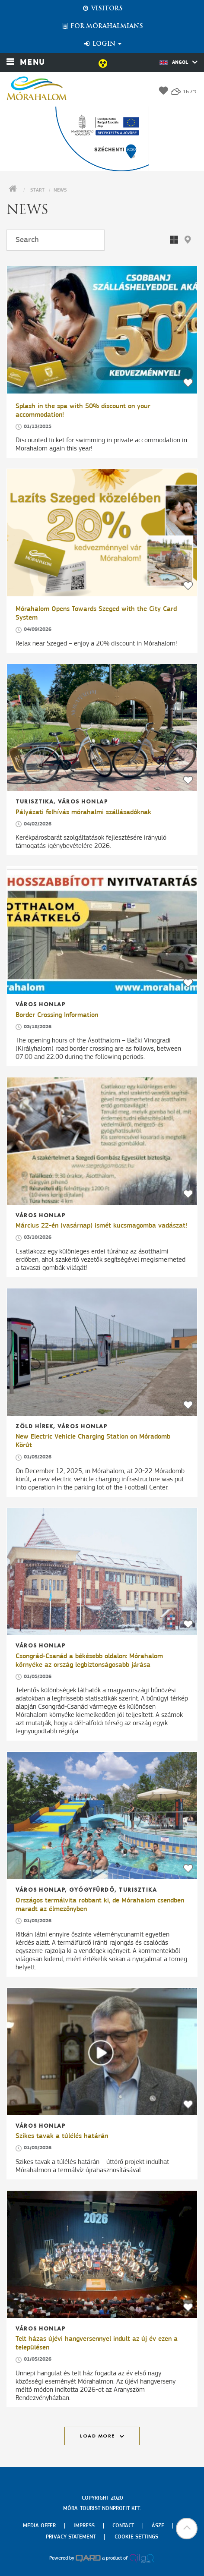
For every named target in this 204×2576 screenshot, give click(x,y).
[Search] (55, 240)
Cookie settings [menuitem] (136, 2537)
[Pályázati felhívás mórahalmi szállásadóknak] (102, 727)
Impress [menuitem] (84, 2526)
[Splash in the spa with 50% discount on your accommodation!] (102, 330)
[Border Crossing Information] (102, 930)
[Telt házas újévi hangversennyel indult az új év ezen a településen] (102, 2254)
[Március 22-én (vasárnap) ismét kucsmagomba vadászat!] (102, 1141)
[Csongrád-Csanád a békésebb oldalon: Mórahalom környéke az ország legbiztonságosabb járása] (102, 1571)
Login (102, 44)
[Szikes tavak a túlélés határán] (102, 2051)
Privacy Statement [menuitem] (71, 2537)
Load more (97, 2435)
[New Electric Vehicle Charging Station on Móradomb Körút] (102, 1352)
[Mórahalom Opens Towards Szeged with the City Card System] (102, 532)
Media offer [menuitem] (39, 2526)
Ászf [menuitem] (158, 2526)
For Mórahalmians (102, 26)
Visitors (102, 8)
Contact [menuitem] (123, 2526)
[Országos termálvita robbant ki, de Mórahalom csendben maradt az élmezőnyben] (102, 1815)
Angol (178, 62)
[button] (188, 240)
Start (37, 190)
